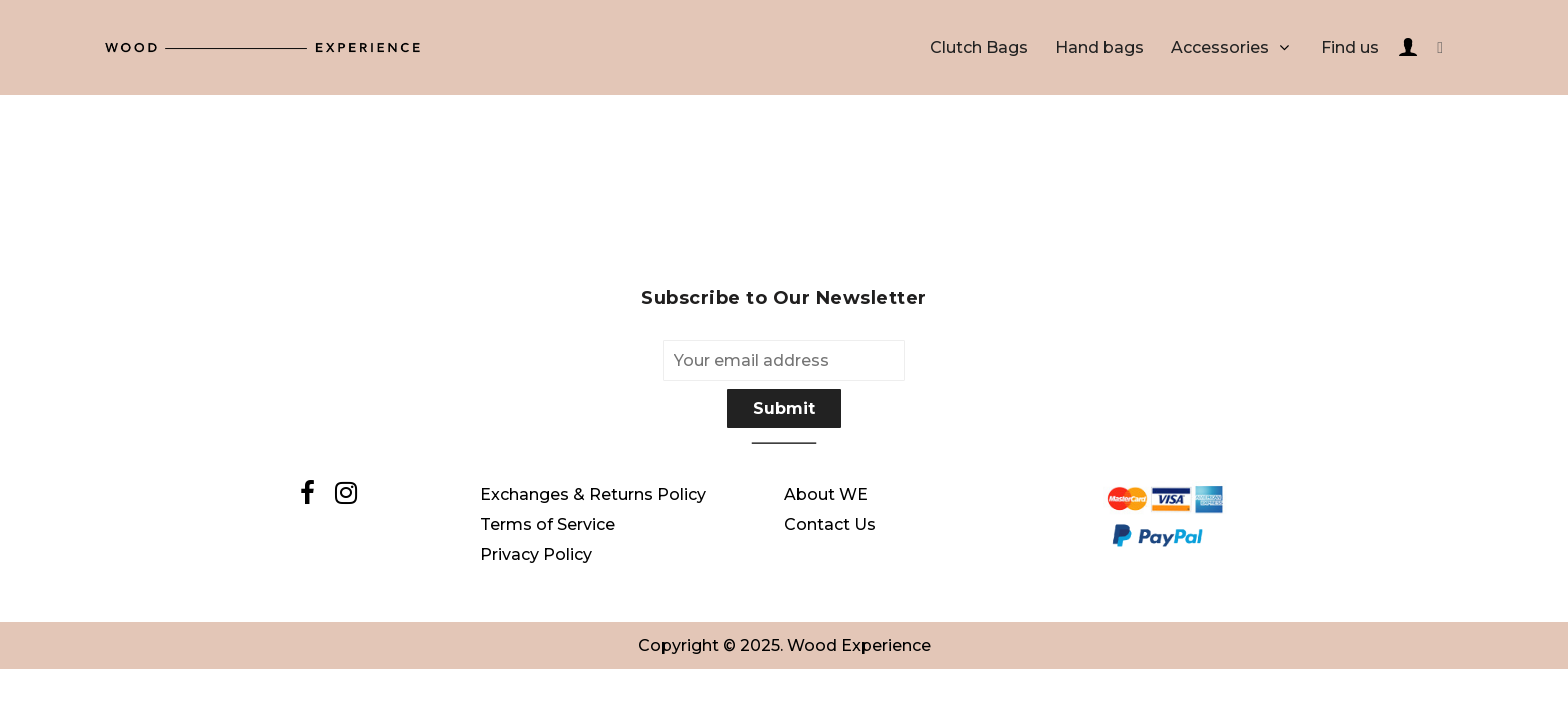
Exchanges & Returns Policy (593, 494)
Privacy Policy (536, 554)
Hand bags (1099, 47)
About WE (826, 494)
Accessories (1220, 47)
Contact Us (830, 524)
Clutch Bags (979, 47)
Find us (1350, 47)
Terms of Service (547, 524)
